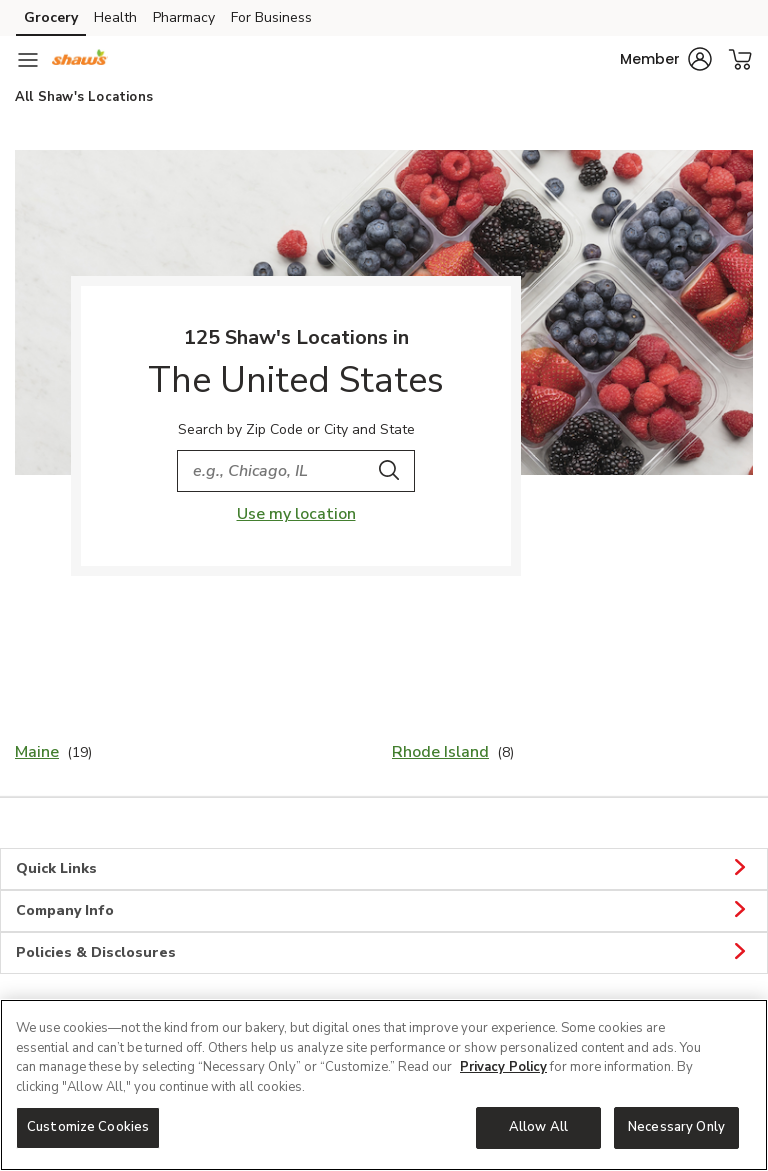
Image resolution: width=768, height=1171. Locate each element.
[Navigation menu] (28, 60)
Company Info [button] (384, 911)
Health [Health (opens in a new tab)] (115, 17)
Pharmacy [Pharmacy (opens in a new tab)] (184, 17)
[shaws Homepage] (80, 60)
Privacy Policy (503, 1067)
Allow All (538, 1127)
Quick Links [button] (384, 869)
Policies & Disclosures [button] (384, 953)
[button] (666, 59)
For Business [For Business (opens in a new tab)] (271, 17)
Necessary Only (676, 1127)
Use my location (296, 514)
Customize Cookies (88, 1127)
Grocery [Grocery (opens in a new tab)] (51, 17)
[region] (384, 1085)
